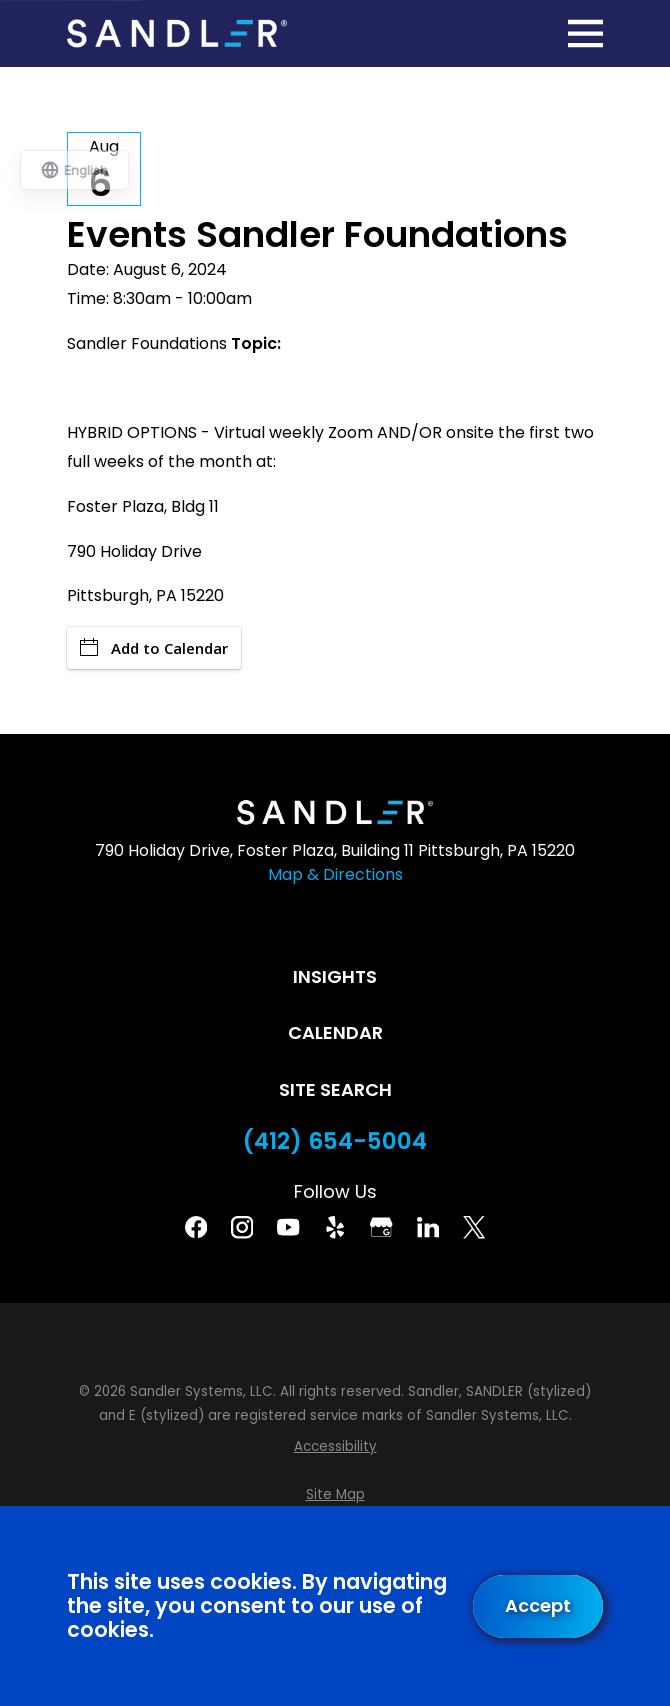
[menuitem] (335, 1447)
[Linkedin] (428, 1227)
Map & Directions (335, 874)
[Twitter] (474, 1227)
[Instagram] (242, 1227)
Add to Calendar (154, 648)
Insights (335, 976)
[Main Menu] (585, 33)
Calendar (335, 1032)
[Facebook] (196, 1227)
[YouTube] (288, 1227)
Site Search (335, 1089)
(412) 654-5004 (335, 1141)
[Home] (177, 33)
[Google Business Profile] (381, 1227)
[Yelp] (335, 1227)
